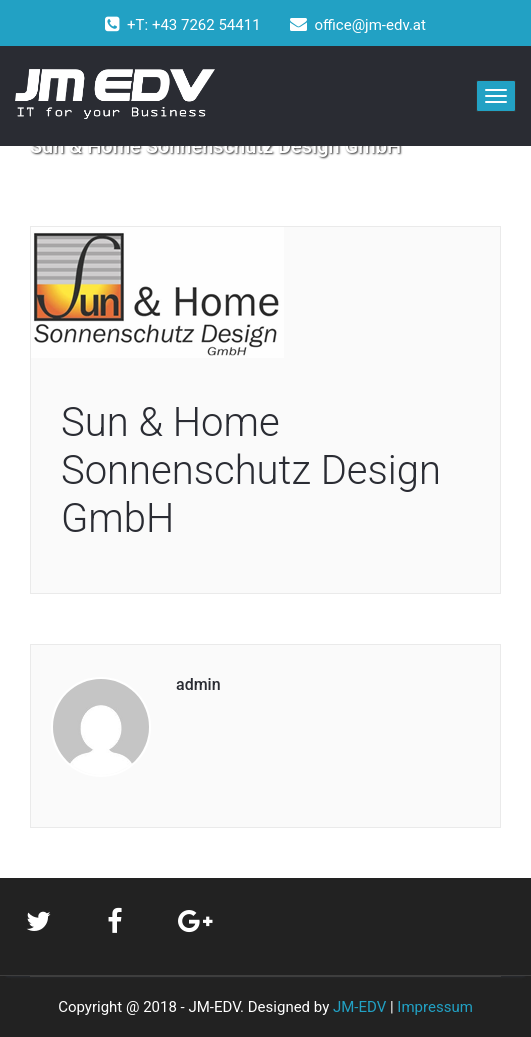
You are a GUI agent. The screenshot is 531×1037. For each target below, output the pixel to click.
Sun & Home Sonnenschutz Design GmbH (251, 470)
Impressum (434, 1007)
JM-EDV (359, 1007)
